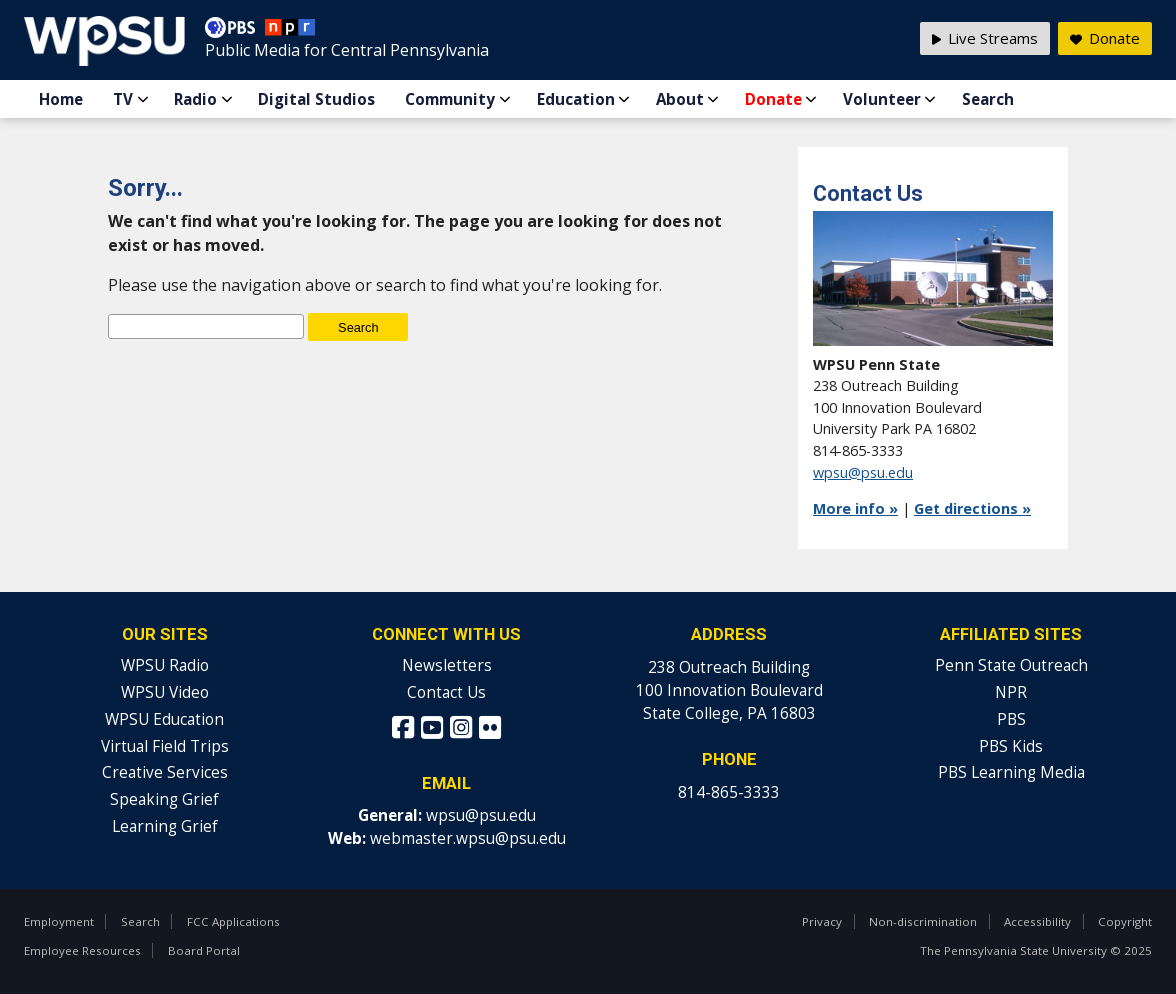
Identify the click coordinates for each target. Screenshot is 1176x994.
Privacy (822, 921)
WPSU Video (165, 692)
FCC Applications (233, 921)
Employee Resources (82, 950)
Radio (195, 99)
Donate (773, 99)
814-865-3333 (729, 792)
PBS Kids (1011, 746)
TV (123, 99)
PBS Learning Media (1011, 772)
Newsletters (447, 665)
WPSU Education (164, 719)
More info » (855, 508)
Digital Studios (316, 99)
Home (61, 99)
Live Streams (985, 38)
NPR (1011, 692)
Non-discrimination (923, 921)
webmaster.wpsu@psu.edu (468, 838)
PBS (1011, 719)
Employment (59, 921)
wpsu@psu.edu (863, 472)
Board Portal (204, 950)
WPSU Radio (165, 665)
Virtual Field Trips (165, 746)
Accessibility (1037, 921)
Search (988, 99)
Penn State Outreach (1011, 665)
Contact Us (446, 692)
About (680, 99)
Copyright (1125, 921)
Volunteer (882, 99)
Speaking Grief (164, 799)
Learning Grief (165, 826)
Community (450, 99)
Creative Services (165, 772)
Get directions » (972, 508)
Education (576, 99)
